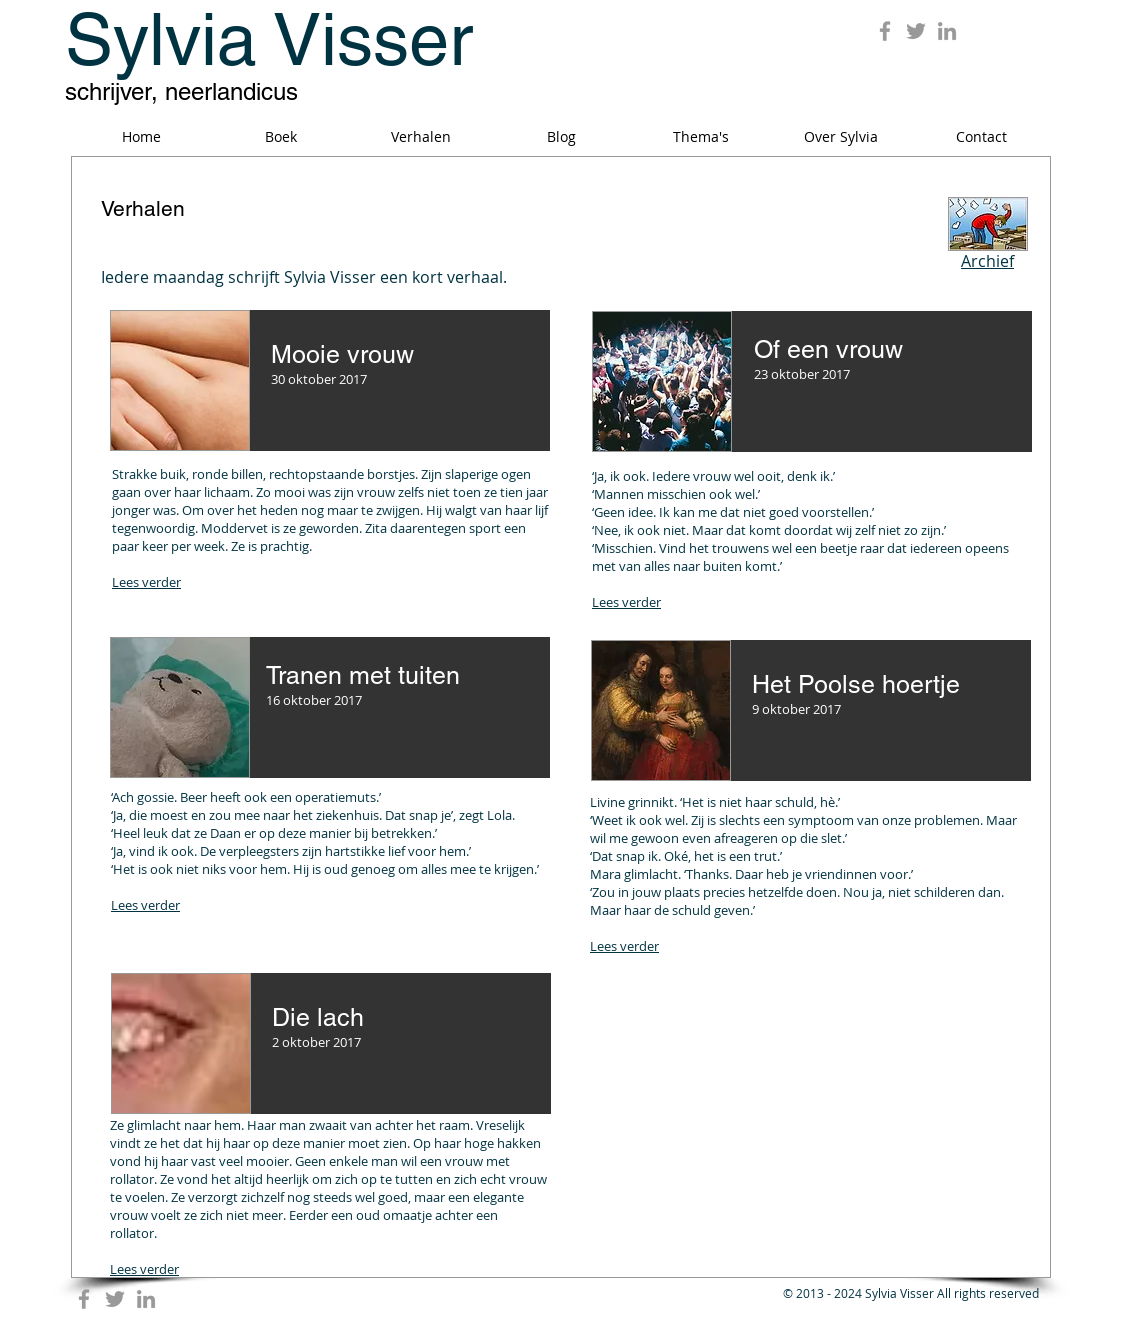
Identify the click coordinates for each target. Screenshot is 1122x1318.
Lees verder (146, 582)
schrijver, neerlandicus (181, 91)
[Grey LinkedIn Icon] (947, 31)
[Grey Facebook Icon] (885, 31)
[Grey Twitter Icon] (916, 31)
